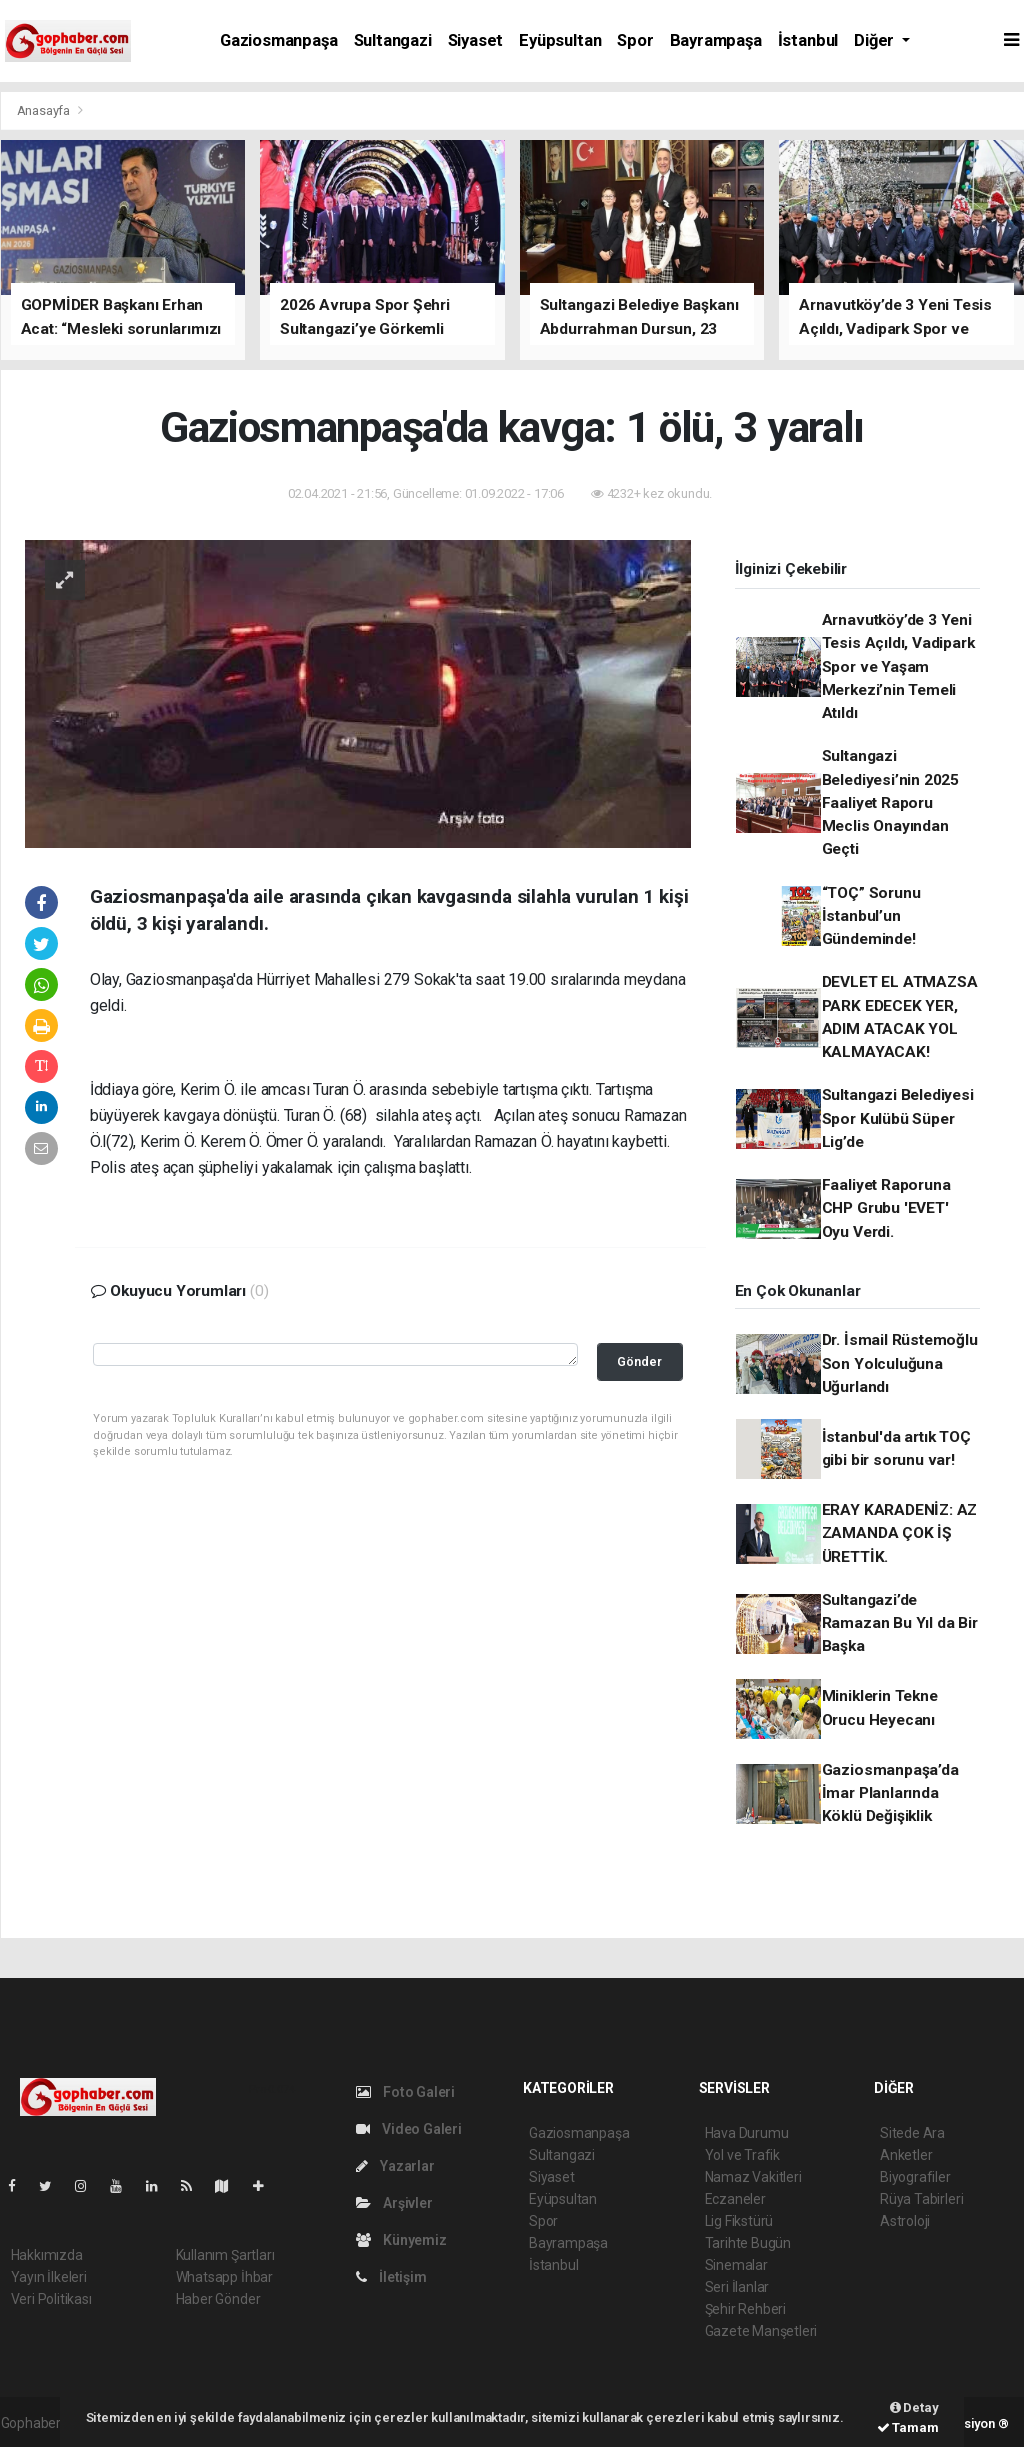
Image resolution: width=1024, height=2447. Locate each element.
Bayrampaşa (716, 40)
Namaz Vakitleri (753, 2177)
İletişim (391, 2277)
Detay (914, 2407)
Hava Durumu (747, 2133)
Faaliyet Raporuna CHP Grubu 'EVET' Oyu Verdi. (886, 1208)
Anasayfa (45, 110)
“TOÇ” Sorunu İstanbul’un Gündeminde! (871, 916)
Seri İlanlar (737, 2287)
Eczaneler (735, 2199)
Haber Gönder (218, 2299)
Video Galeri (409, 2129)
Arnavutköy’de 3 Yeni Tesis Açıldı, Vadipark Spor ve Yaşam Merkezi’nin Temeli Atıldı (898, 666)
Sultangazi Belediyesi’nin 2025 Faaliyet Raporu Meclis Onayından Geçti (890, 802)
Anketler (906, 2155)
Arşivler (394, 2203)
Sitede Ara (912, 2133)
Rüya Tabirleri (921, 2199)
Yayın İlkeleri (49, 2277)
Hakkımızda (47, 2255)
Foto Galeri (406, 2092)
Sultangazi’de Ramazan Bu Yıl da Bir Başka (900, 1623)
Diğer (876, 40)
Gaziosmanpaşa (279, 40)
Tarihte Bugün (748, 2243)
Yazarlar (395, 2166)
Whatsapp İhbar (224, 2277)
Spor (635, 40)
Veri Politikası (51, 2299)
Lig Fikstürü (739, 2221)
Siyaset (476, 40)
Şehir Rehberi (746, 2309)
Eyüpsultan (560, 40)
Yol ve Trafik (743, 2155)
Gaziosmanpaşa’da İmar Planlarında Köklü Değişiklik (890, 1793)
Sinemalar (736, 2265)
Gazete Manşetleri (761, 2331)
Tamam (908, 2427)
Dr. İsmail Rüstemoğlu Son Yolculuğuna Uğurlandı (900, 1363)
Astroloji (905, 2221)
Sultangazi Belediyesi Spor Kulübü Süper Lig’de (898, 1118)
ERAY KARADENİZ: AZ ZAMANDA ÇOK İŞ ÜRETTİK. (900, 1533)
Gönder (639, 1361)
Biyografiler (915, 2177)
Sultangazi (393, 40)
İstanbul (808, 40)
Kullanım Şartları (225, 2255)
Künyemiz (401, 2240)
